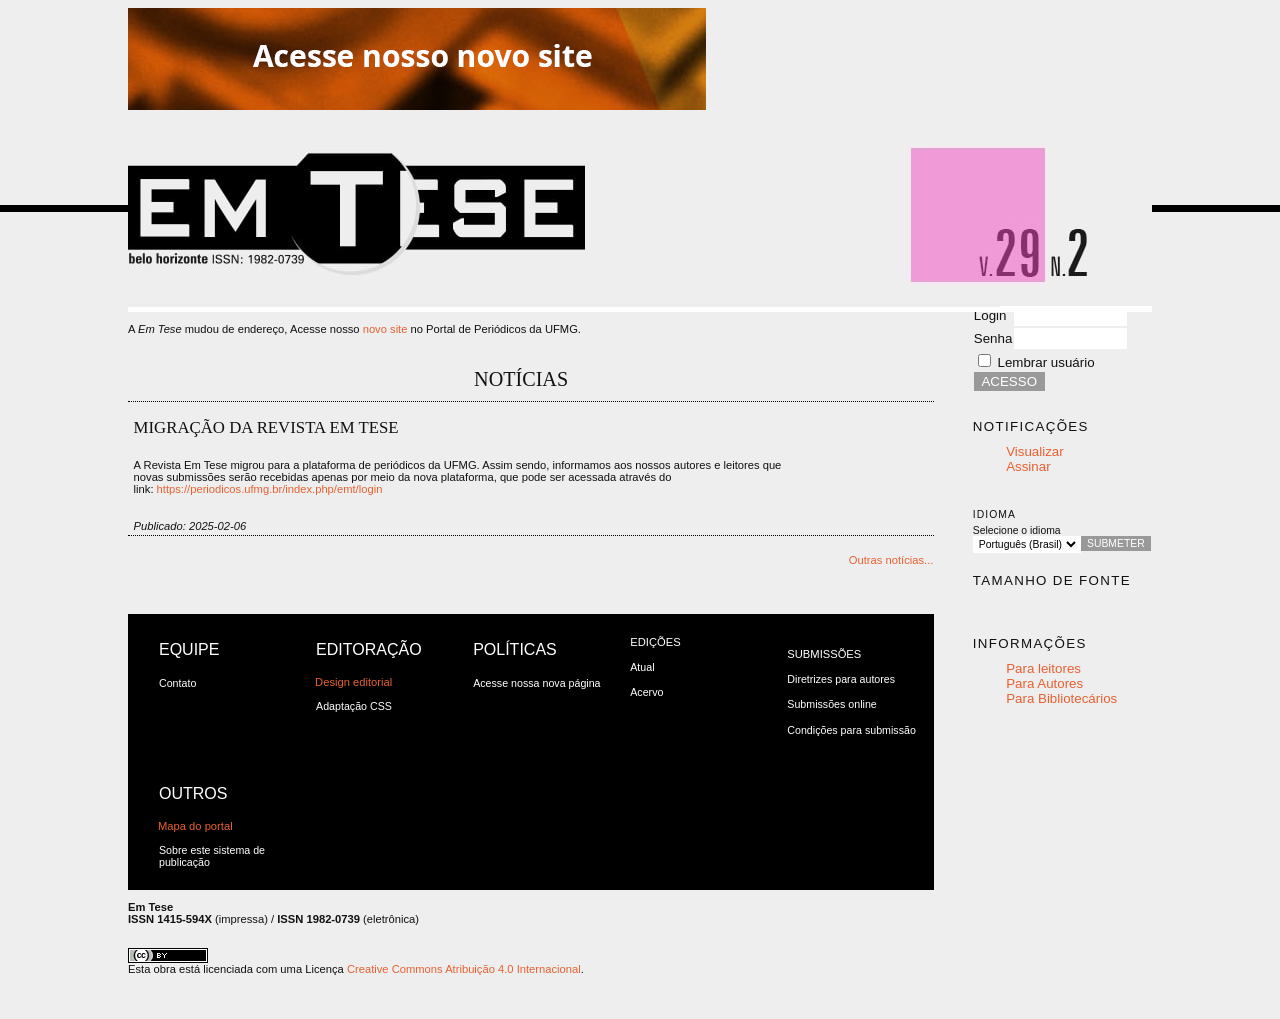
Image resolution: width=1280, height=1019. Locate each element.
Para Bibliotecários (1061, 698)
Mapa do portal (195, 826)
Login (990, 315)
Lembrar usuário (1046, 362)
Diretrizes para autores (841, 679)
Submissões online (831, 704)
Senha (993, 338)
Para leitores (1043, 668)
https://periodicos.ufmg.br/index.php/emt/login (270, 489)
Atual (642, 667)
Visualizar (1035, 451)
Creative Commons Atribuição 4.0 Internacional (464, 969)
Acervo (646, 692)
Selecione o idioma (1017, 530)
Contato (177, 683)
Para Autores (1044, 683)
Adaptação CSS (354, 706)
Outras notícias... (891, 560)
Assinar (1028, 466)
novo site (385, 329)
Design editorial (353, 682)
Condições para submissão (851, 730)
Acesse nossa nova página (536, 683)
